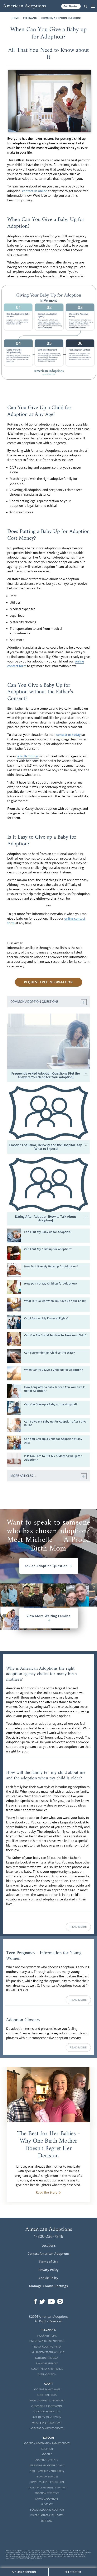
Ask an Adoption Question (48, 1566)
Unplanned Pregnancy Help (47, 2352)
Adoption (47, 2449)
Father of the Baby (47, 2357)
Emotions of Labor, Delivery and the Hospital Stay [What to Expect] (48, 1147)
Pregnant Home (47, 2335)
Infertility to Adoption (47, 2417)
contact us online (34, 191)
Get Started (71, 6)
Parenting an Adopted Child (47, 2465)
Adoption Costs (47, 2395)
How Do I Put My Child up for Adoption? (50, 1283)
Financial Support (47, 2363)
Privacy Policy (48, 2270)
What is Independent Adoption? (46, 2487)
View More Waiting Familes (48, 1618)
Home (15, 18)
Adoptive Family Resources (46, 2428)
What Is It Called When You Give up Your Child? (55, 1301)
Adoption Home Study (47, 2411)
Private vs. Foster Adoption (47, 2482)
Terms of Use (48, 2262)
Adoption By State (47, 2459)
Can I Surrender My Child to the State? (49, 1352)
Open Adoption (47, 2374)
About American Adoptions (47, 2471)
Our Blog (47, 2520)
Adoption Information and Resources (46, 2443)
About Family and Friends (47, 2368)
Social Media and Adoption (47, 2509)
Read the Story (48, 2192)
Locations (48, 2245)
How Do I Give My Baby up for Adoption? (51, 1266)
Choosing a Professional (46, 2406)
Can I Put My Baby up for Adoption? (47, 1232)
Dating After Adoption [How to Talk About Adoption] (51, 1218)
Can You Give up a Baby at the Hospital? (50, 1404)
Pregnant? (30, 18)
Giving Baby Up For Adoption (46, 2341)
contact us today (68, 735)
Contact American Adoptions (48, 2253)
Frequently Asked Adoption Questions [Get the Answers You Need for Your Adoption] (49, 1075)
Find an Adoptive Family (46, 2346)
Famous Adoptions (47, 2498)
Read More (78, 1926)
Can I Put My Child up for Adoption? (47, 1249)
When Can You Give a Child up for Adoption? (53, 1370)
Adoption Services (47, 2476)
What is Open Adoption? (46, 2422)
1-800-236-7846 (48, 2236)
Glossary (47, 2504)
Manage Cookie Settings (48, 2286)
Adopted (46, 2454)
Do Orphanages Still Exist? (46, 2515)
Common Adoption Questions (61, 18)
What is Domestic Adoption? (47, 2400)
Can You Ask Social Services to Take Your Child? (55, 1335)
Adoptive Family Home (46, 2389)
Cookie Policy (48, 2278)
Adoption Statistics (47, 2493)
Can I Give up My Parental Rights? (46, 1318)
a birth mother (28, 756)
